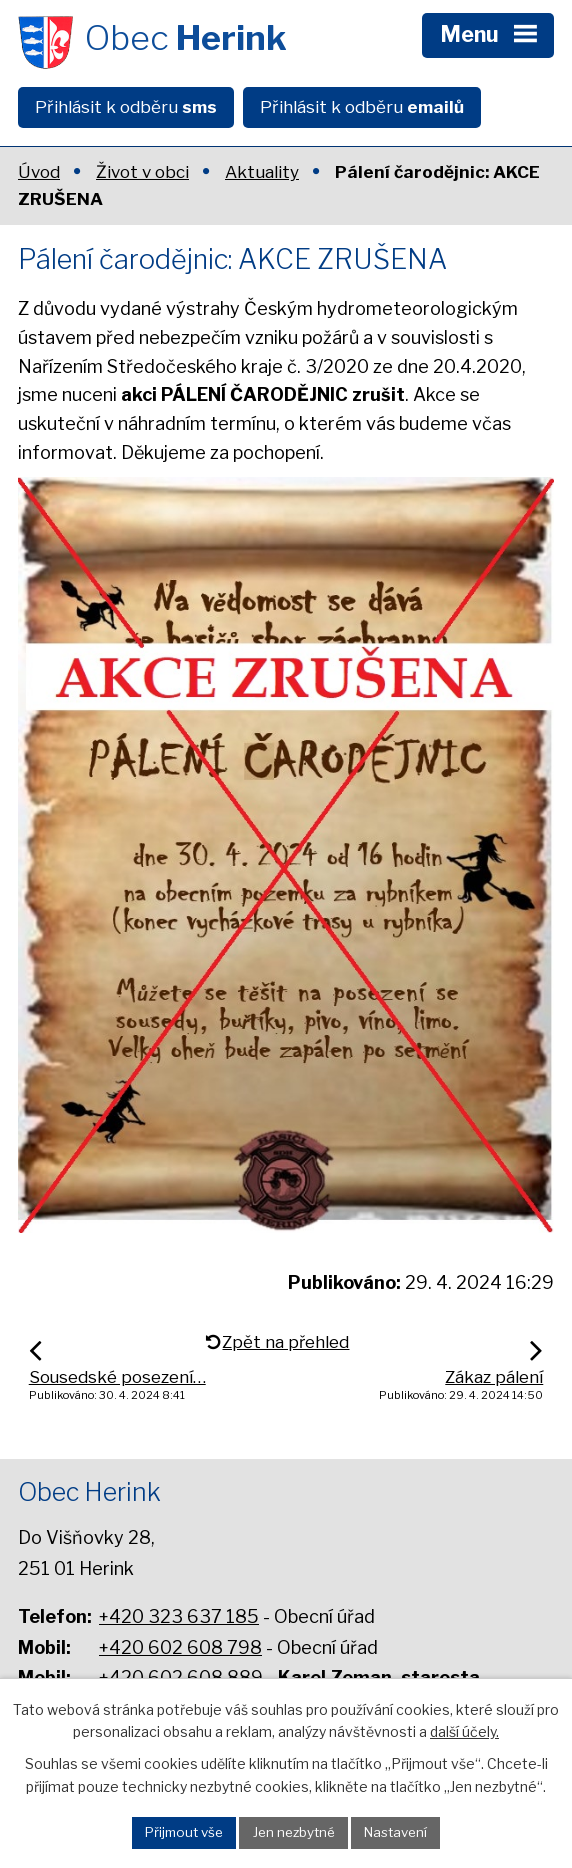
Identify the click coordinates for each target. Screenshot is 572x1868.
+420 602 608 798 (180, 1647)
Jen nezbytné (294, 1832)
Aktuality (262, 172)
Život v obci (142, 172)
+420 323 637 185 (179, 1616)
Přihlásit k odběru (126, 107)
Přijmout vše (184, 1832)
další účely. (464, 1731)
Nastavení (395, 1832)
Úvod (39, 172)
